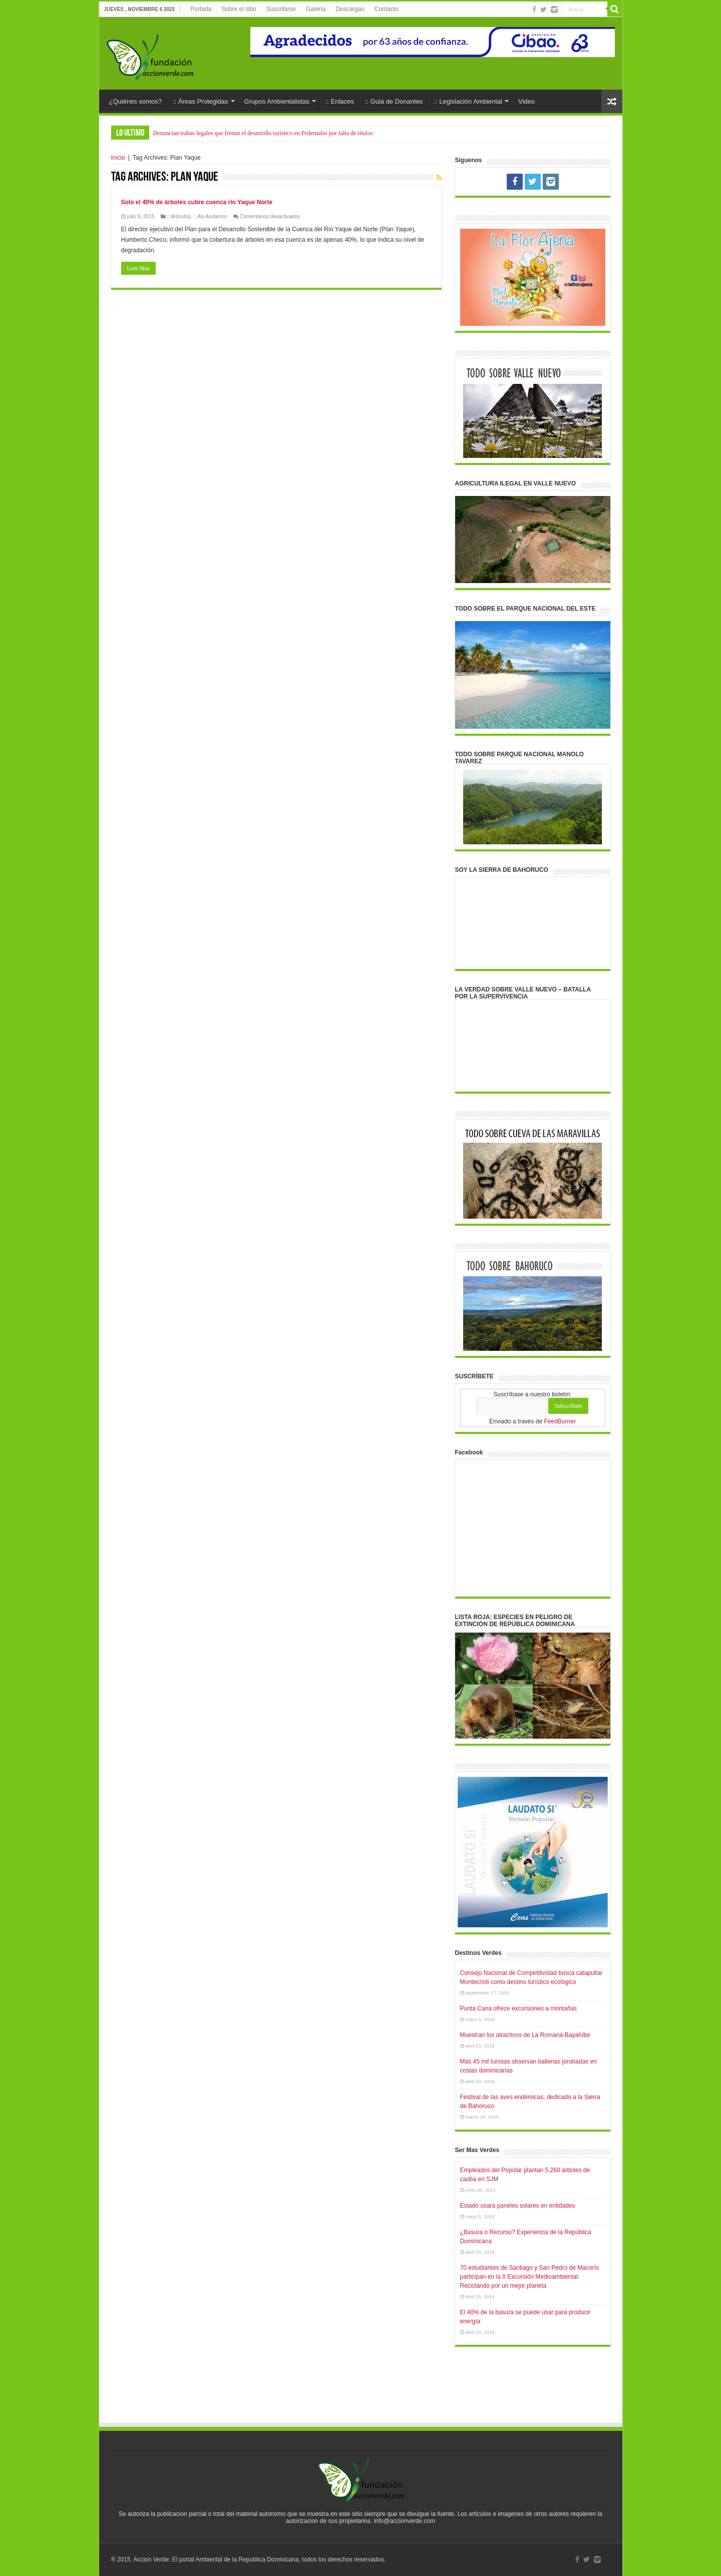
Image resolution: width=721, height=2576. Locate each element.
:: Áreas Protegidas (200, 101)
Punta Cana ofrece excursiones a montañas (518, 2008)
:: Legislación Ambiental (468, 101)
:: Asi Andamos (210, 216)
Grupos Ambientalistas (276, 101)
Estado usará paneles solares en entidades (517, 2205)
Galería (315, 9)
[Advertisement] (360, 2394)
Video (526, 101)
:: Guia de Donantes (394, 101)
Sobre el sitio (238, 9)
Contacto (387, 9)
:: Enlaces (339, 101)
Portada (200, 9)
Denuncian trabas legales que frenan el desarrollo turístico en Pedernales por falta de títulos (263, 133)
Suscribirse (281, 9)
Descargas (349, 9)
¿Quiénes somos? (135, 101)
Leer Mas (138, 268)
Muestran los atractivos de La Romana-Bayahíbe (525, 2034)
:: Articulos (178, 216)
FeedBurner (560, 1421)
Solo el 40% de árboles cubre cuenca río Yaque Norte (197, 202)
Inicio (118, 157)
